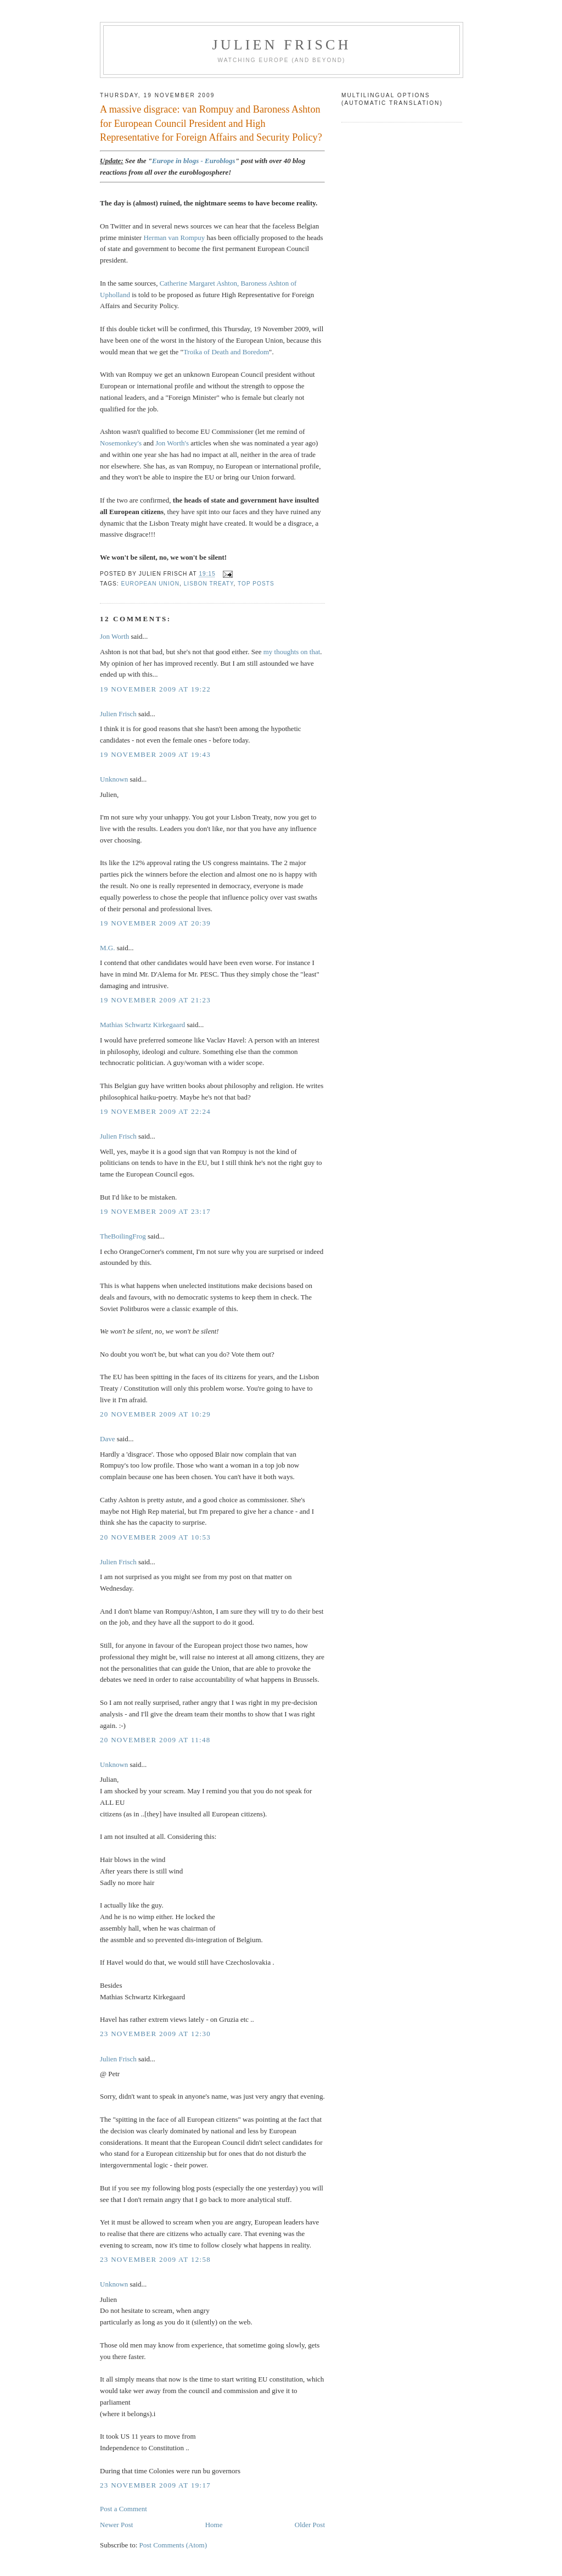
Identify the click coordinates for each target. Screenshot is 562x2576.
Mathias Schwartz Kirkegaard (142, 1025)
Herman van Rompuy (174, 237)
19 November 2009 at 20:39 (155, 923)
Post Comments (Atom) (173, 2545)
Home (214, 2525)
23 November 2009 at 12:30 (155, 2033)
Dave (107, 1439)
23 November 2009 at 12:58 (155, 2259)
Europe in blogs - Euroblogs (193, 161)
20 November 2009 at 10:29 (155, 1414)
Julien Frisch (281, 45)
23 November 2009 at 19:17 (155, 2485)
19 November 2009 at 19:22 (155, 689)
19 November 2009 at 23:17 (155, 1211)
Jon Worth (114, 636)
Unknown (114, 779)
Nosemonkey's (121, 443)
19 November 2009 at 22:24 (155, 1111)
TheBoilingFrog (123, 1236)
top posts (256, 584)
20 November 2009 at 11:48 (155, 1740)
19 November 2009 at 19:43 (155, 754)
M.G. (108, 948)
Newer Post (116, 2525)
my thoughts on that (292, 652)
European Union (150, 584)
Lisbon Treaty (209, 584)
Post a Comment (123, 2509)
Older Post (310, 2525)
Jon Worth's (172, 443)
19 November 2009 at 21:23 (155, 1000)
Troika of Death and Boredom (226, 352)
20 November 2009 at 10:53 (155, 1537)
